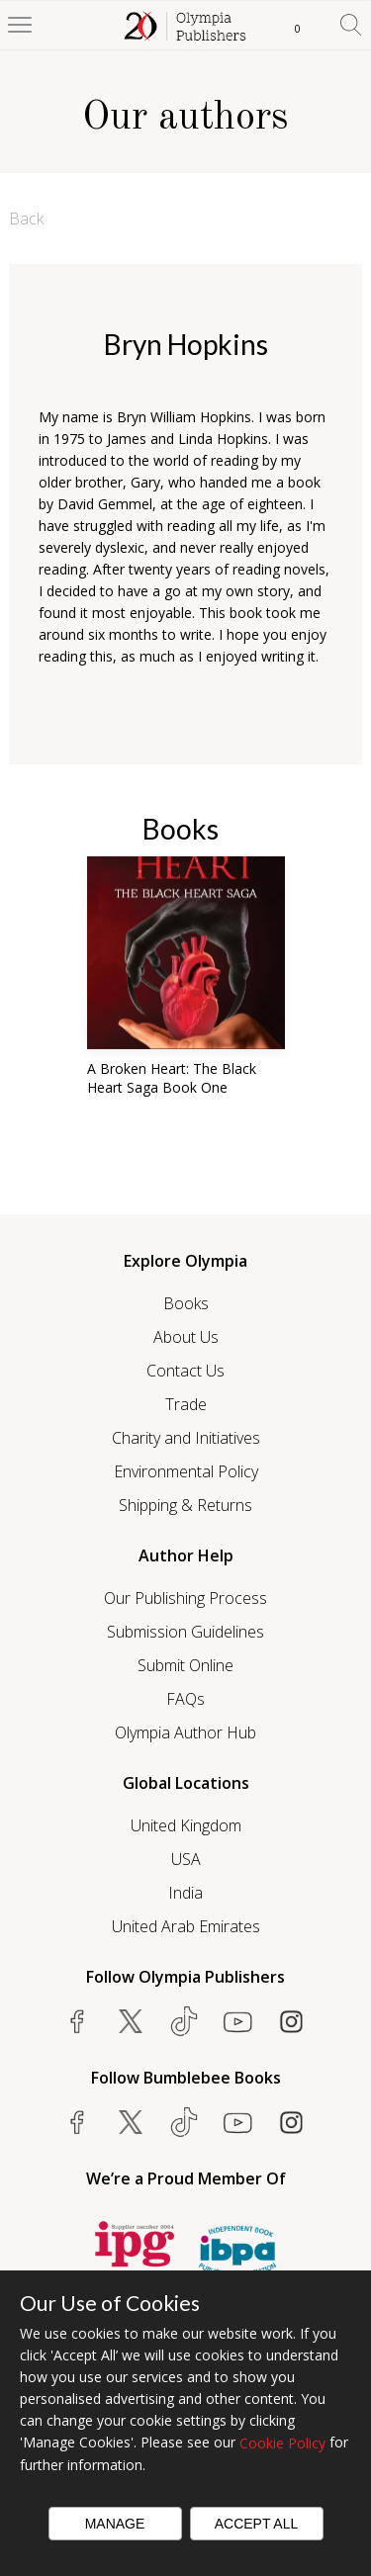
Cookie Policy (282, 2443)
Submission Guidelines (185, 1632)
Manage (115, 2524)
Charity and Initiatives (186, 1438)
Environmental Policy (186, 1471)
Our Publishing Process (185, 1598)
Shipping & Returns (185, 1505)
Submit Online (185, 1665)
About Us (186, 1337)
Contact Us (185, 1370)
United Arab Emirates (186, 1926)
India (185, 1893)
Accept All (257, 2524)
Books (186, 1303)
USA (186, 1859)
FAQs (185, 1699)
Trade (186, 1404)
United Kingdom (186, 1825)
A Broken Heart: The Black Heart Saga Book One (171, 1078)
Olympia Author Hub (185, 1732)
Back (26, 218)
